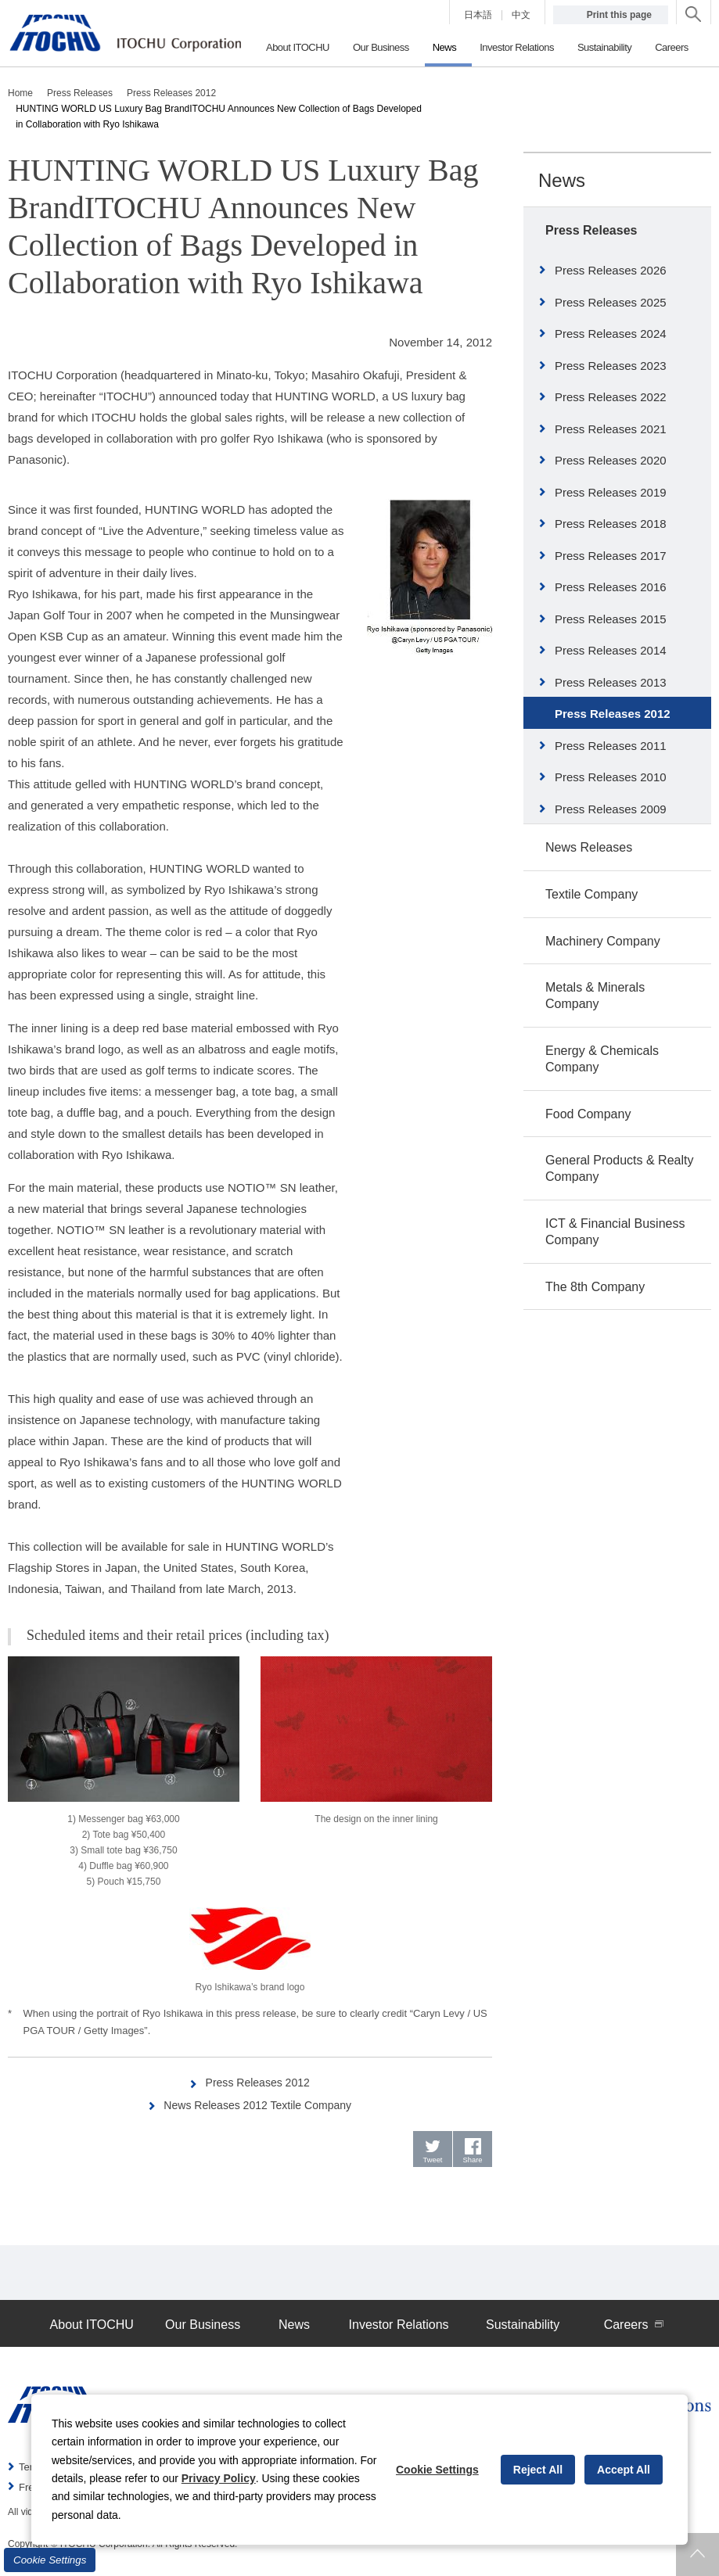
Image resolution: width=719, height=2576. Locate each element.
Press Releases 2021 (611, 429)
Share (473, 2162)
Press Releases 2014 (611, 650)
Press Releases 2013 (611, 682)
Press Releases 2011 (611, 745)
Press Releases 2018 (611, 523)
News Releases (588, 847)
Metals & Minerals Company (595, 995)
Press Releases (591, 230)
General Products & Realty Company (619, 1168)
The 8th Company (595, 1286)
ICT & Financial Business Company (615, 1232)
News (561, 180)
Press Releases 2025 (611, 302)
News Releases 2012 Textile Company (258, 2104)
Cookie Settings (49, 2560)
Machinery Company (602, 941)
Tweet (433, 2162)
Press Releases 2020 (611, 460)
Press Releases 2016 (611, 587)
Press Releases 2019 (611, 492)
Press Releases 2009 (611, 809)
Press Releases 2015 (611, 619)
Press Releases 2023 (611, 365)
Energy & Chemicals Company (602, 1059)
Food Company (588, 1114)
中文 (521, 14)
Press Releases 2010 (611, 777)
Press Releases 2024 (611, 333)
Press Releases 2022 (611, 397)
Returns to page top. (697, 2554)
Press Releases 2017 (611, 555)
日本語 (478, 14)
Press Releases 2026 (611, 270)
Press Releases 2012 (259, 2082)
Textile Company (591, 894)
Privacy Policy (219, 2478)
